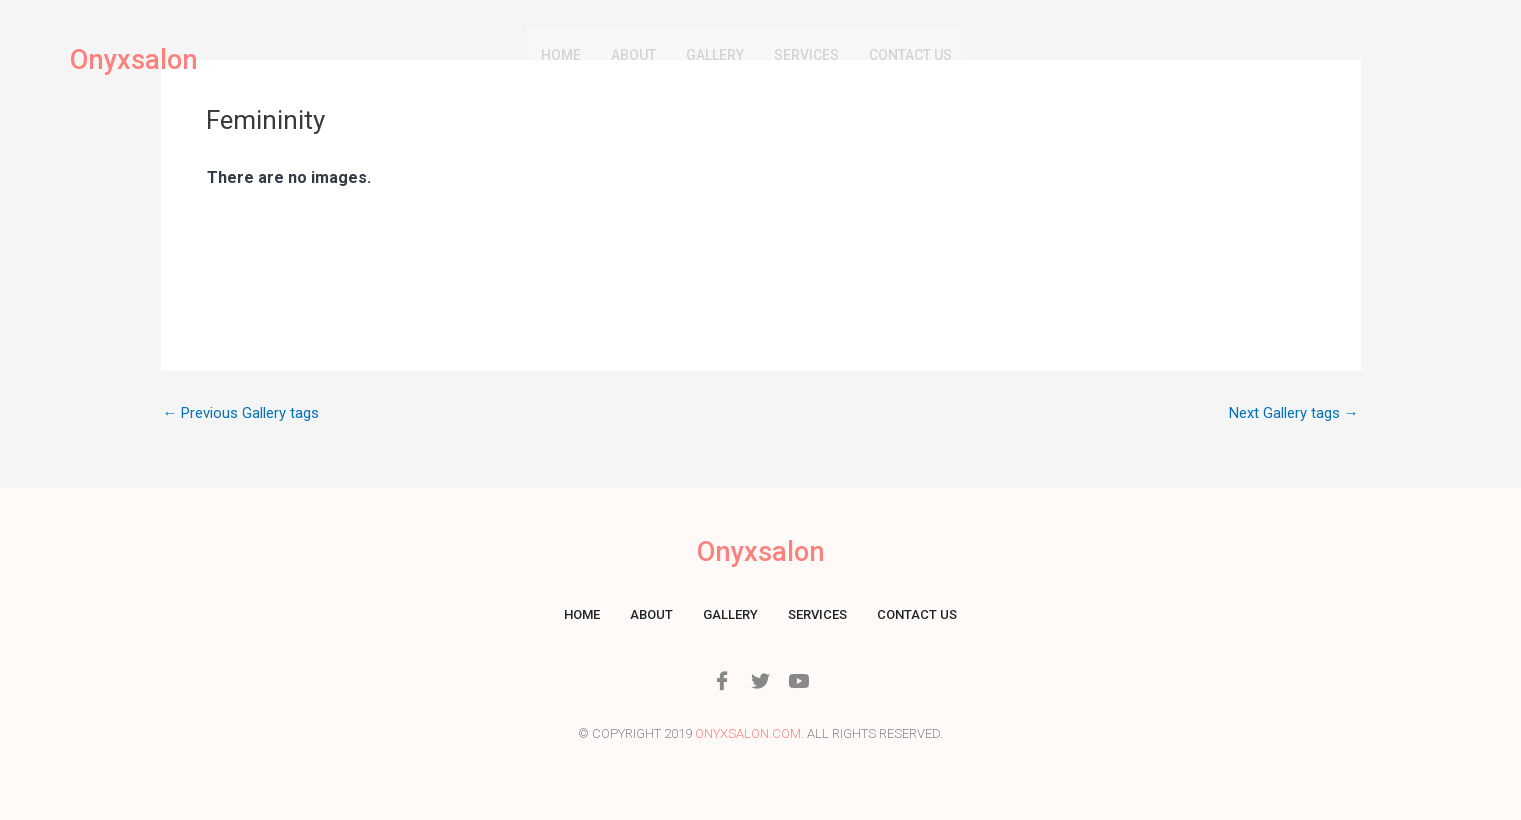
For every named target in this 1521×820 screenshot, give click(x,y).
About (633, 55)
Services (806, 55)
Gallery (715, 55)
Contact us (910, 55)
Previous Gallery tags (241, 413)
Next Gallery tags (1294, 413)
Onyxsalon (136, 60)
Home (561, 55)
